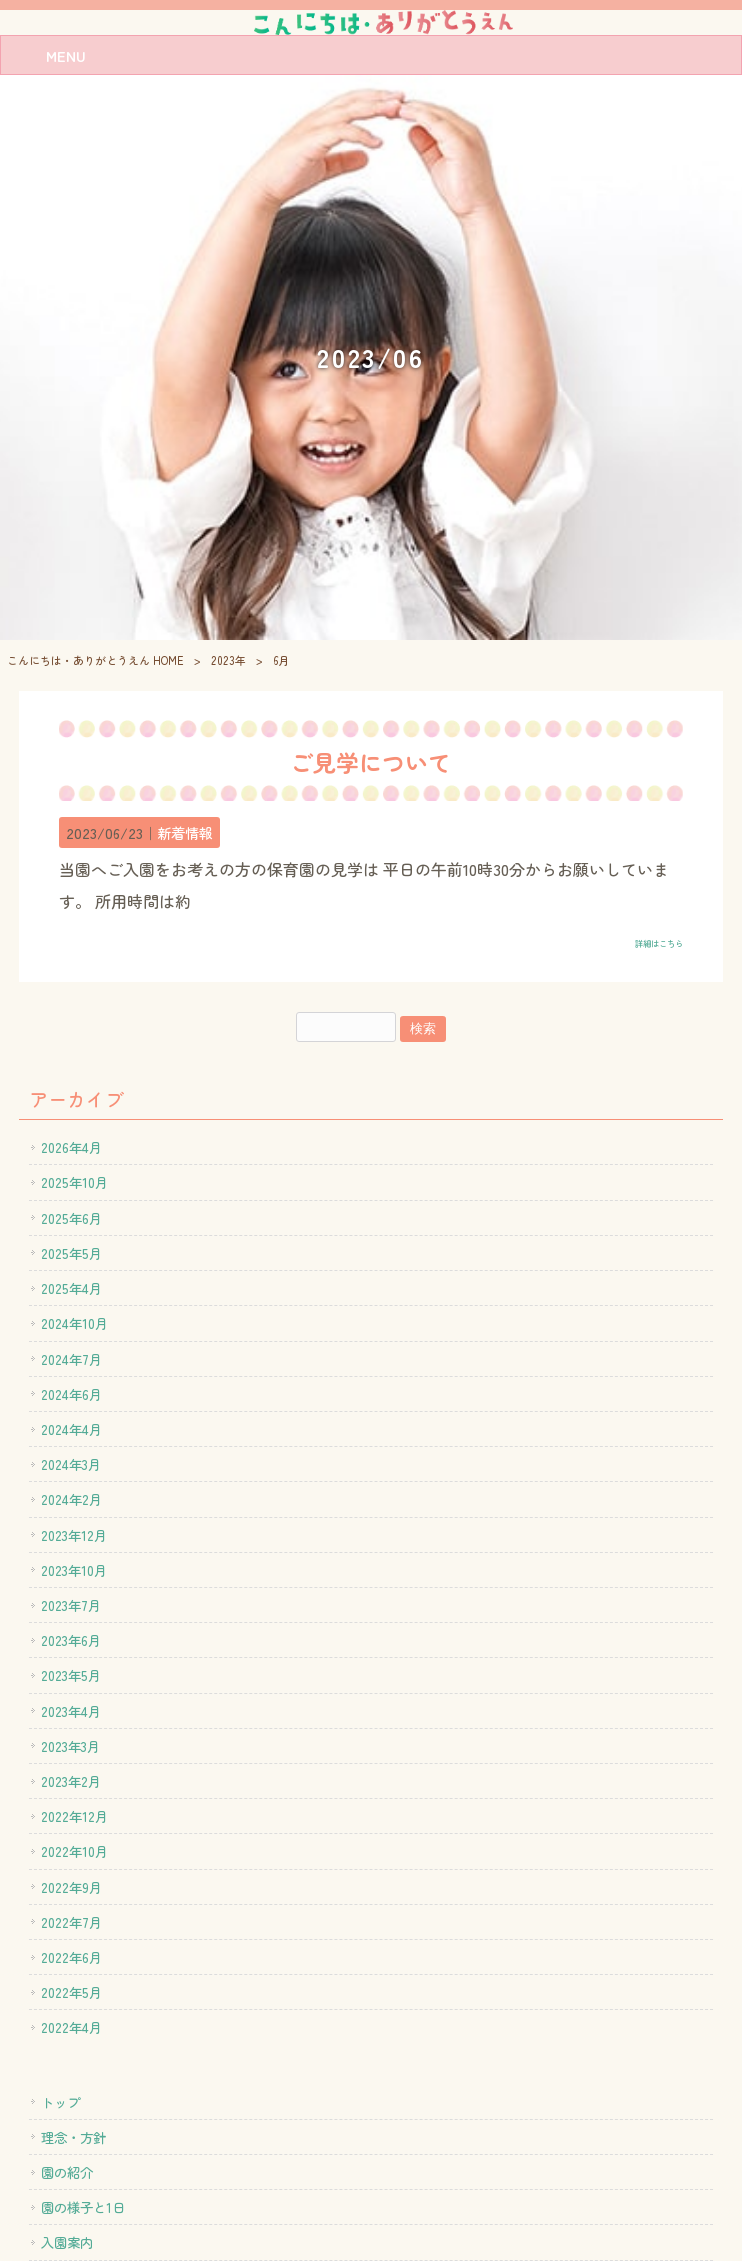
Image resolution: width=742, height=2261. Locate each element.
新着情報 (185, 832)
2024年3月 (71, 1464)
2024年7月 (71, 1359)
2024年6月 (71, 1394)
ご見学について (370, 762)
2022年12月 (74, 1816)
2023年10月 (74, 1570)
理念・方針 (73, 2137)
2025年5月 (71, 1253)
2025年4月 (71, 1288)
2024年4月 (71, 1429)
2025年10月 (74, 1182)
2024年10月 (74, 1323)
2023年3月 (70, 1746)
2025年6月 (71, 1218)
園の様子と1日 (83, 2207)
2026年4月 (71, 1147)
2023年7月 (71, 1605)
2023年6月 (71, 1640)
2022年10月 (74, 1851)
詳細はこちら (659, 943)
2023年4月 (71, 1711)
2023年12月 (74, 1535)
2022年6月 (71, 1957)
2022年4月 (71, 2027)
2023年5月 (71, 1675)
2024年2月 (71, 1499)
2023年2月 (71, 1781)
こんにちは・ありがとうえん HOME (95, 660)
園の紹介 (67, 2172)
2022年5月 (71, 1992)
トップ (60, 2102)
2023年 (228, 660)
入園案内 (67, 2242)
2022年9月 (71, 1887)
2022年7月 (71, 1922)
